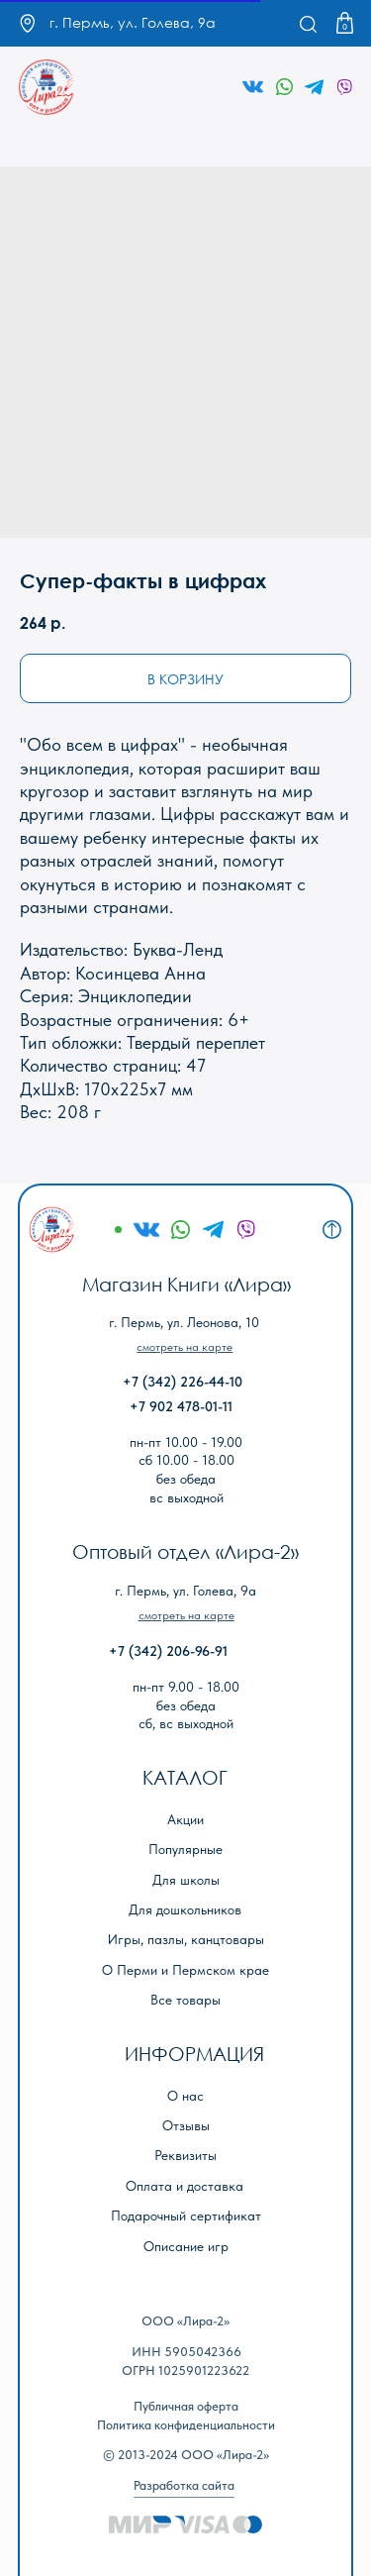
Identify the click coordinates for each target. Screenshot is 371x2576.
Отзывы (186, 2125)
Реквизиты (185, 2155)
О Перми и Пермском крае (185, 1970)
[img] (47, 87)
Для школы (186, 1880)
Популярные (185, 1849)
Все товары (185, 2000)
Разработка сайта (184, 2485)
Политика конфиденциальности (186, 2425)
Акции (185, 1819)
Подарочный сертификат (186, 2216)
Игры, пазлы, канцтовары (186, 1939)
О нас (185, 2096)
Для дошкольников (185, 1910)
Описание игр (186, 2246)
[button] (184, 1347)
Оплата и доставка (184, 2186)
